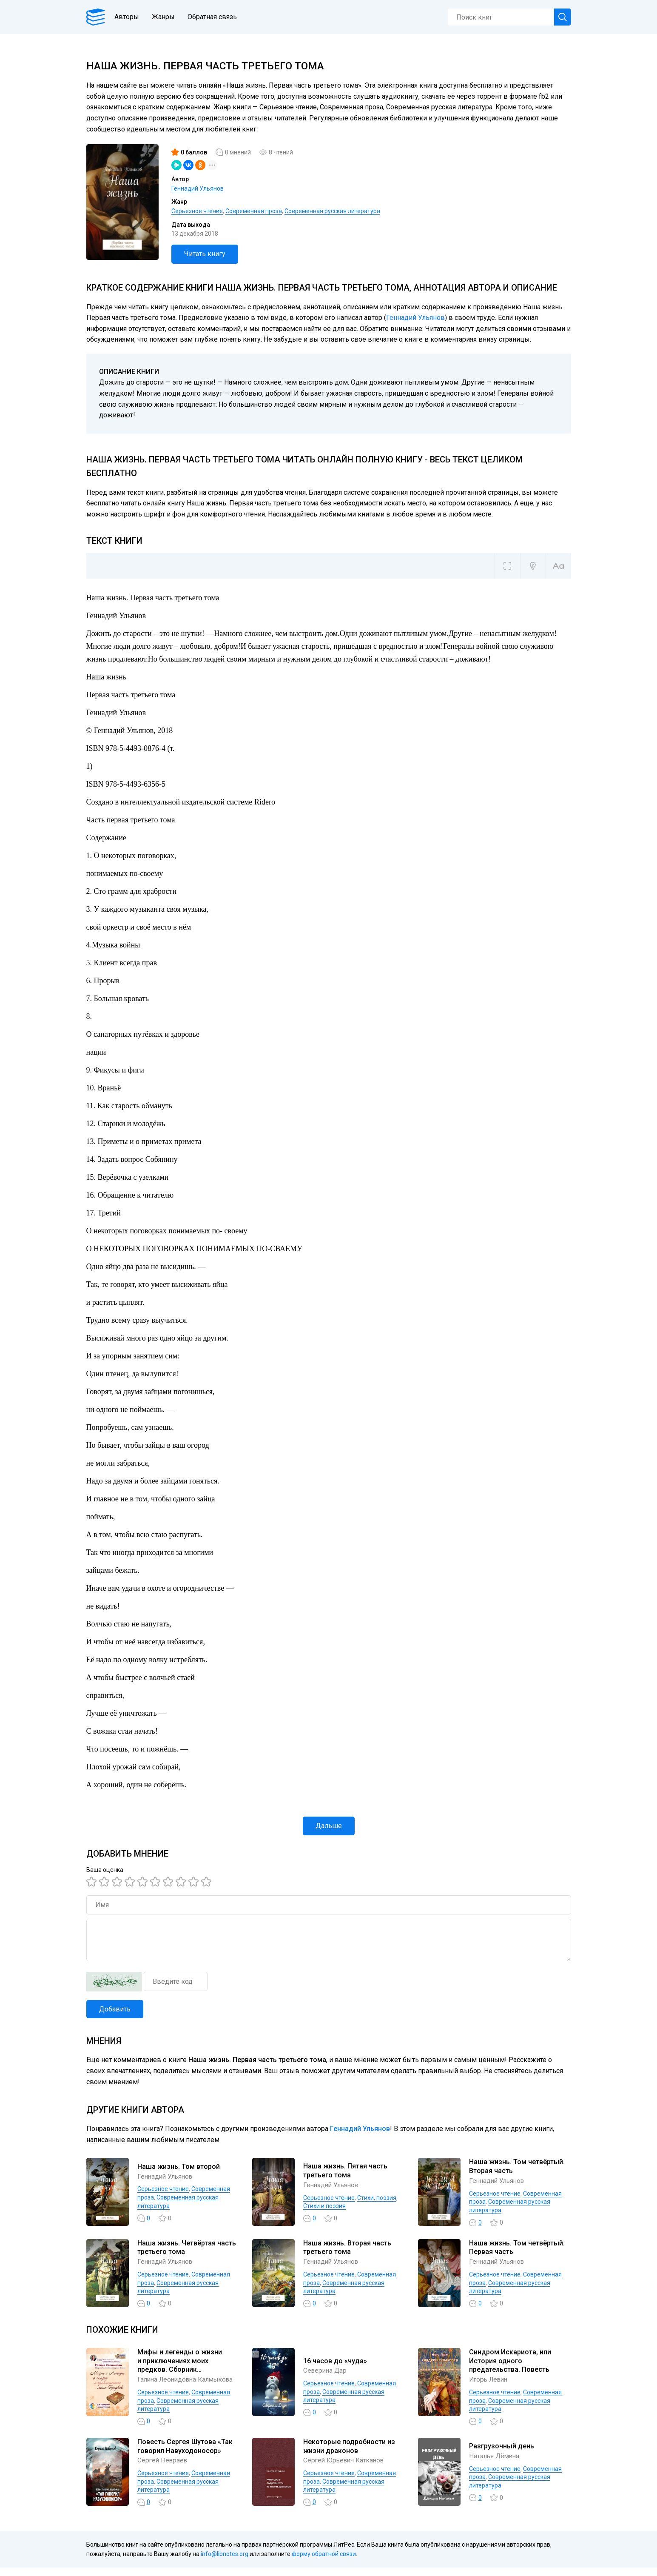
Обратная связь (215, 17)
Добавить (115, 2009)
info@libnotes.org (224, 2562)
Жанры (166, 17)
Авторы (129, 17)
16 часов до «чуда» (335, 2365)
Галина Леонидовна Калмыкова (168, 2383)
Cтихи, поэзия (376, 2197)
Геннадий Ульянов (197, 188)
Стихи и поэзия (324, 2205)
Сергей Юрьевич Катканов (346, 2469)
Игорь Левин (490, 2384)
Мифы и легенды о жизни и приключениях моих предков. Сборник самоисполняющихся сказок (185, 2365)
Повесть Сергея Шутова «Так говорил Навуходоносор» (185, 2455)
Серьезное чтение (197, 211)
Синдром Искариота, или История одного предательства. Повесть (510, 2365)
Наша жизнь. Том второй (178, 2166)
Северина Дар (326, 2375)
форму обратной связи (324, 2562)
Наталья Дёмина (495, 2465)
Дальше (329, 1826)
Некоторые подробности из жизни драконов (349, 2455)
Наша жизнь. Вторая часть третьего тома (347, 2247)
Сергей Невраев (163, 2469)
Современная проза (253, 211)
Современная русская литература (332, 211)
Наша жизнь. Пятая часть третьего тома (345, 2170)
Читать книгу (204, 254)
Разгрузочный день (501, 2455)
